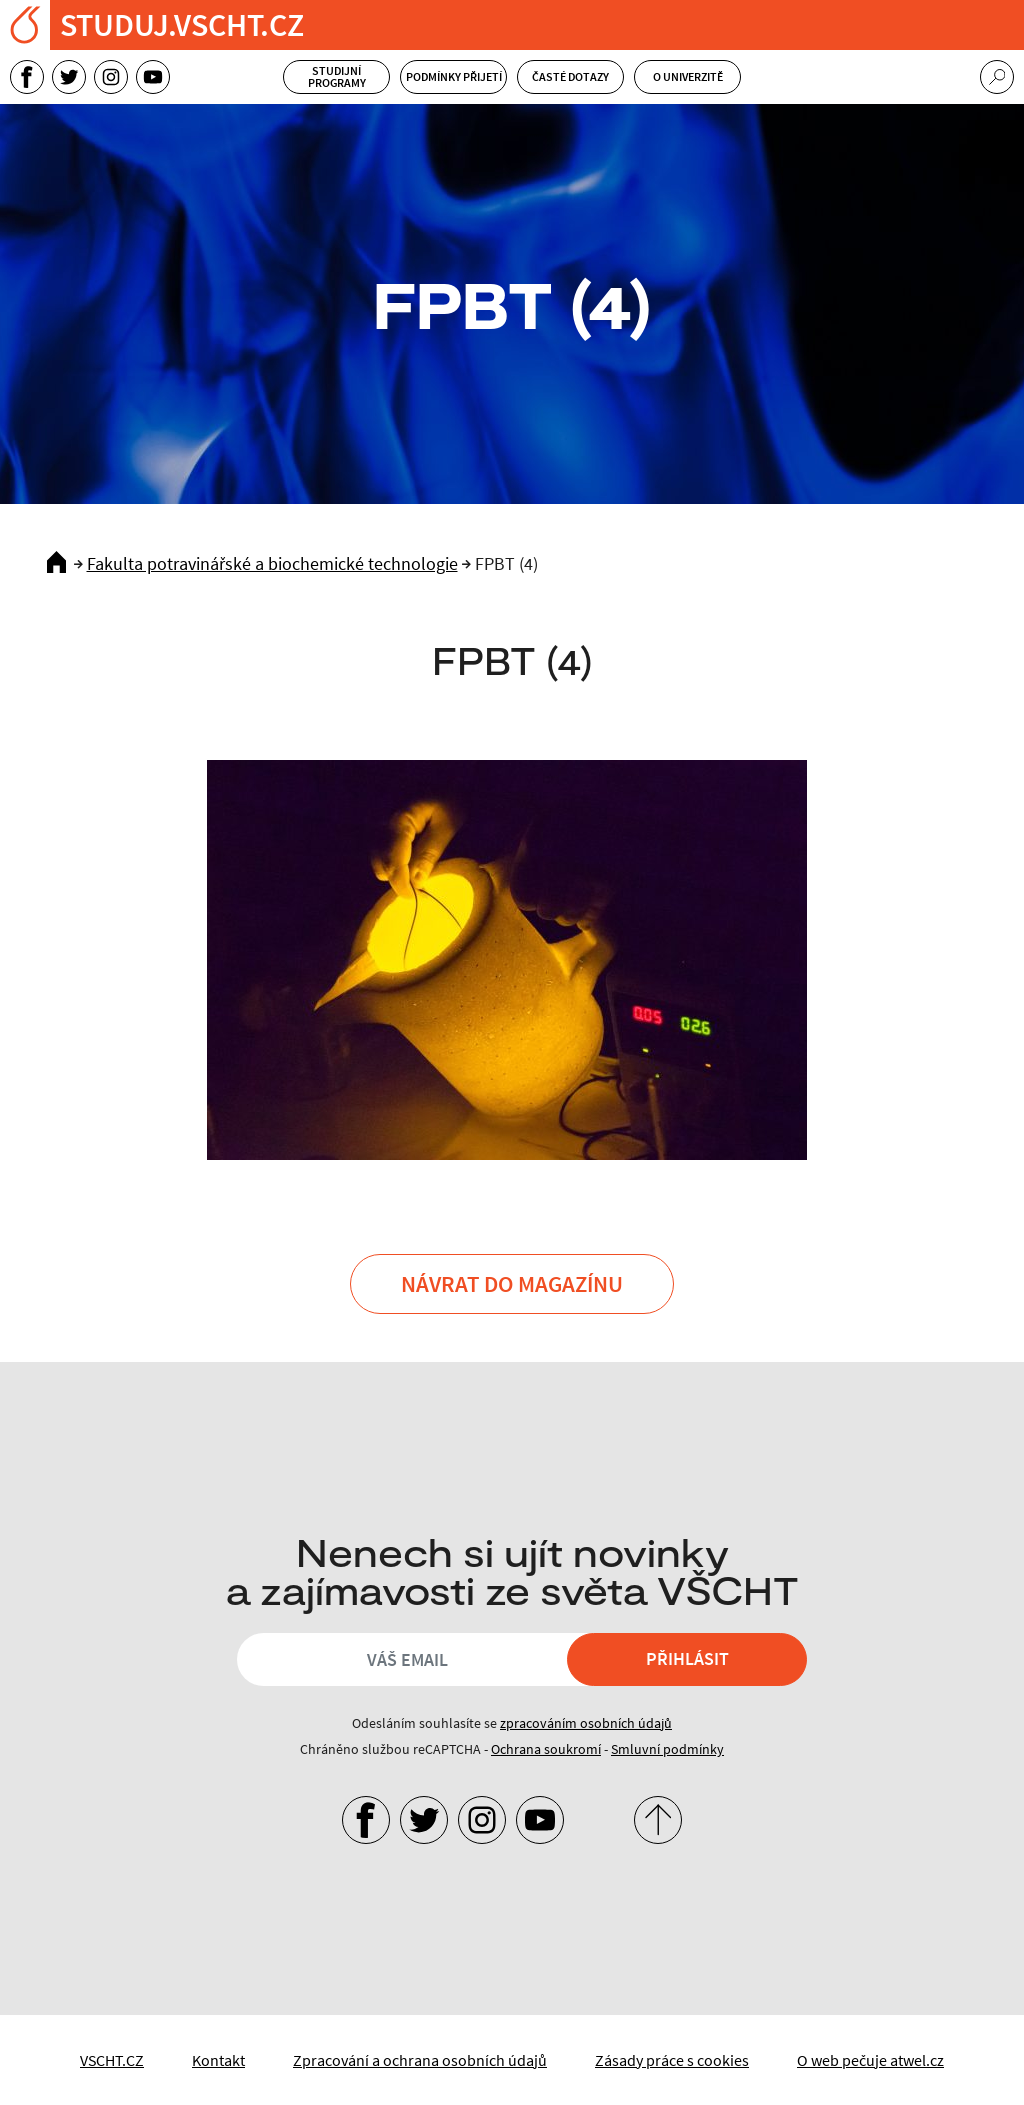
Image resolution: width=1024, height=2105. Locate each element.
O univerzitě (688, 76)
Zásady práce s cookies (672, 2060)
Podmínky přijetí (454, 76)
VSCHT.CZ (112, 2060)
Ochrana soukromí (546, 1749)
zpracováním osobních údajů (586, 1723)
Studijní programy (337, 76)
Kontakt (218, 2060)
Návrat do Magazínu (512, 1283)
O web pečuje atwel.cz (870, 2060)
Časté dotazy (570, 76)
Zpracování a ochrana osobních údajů (420, 2060)
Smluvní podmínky (667, 1749)
